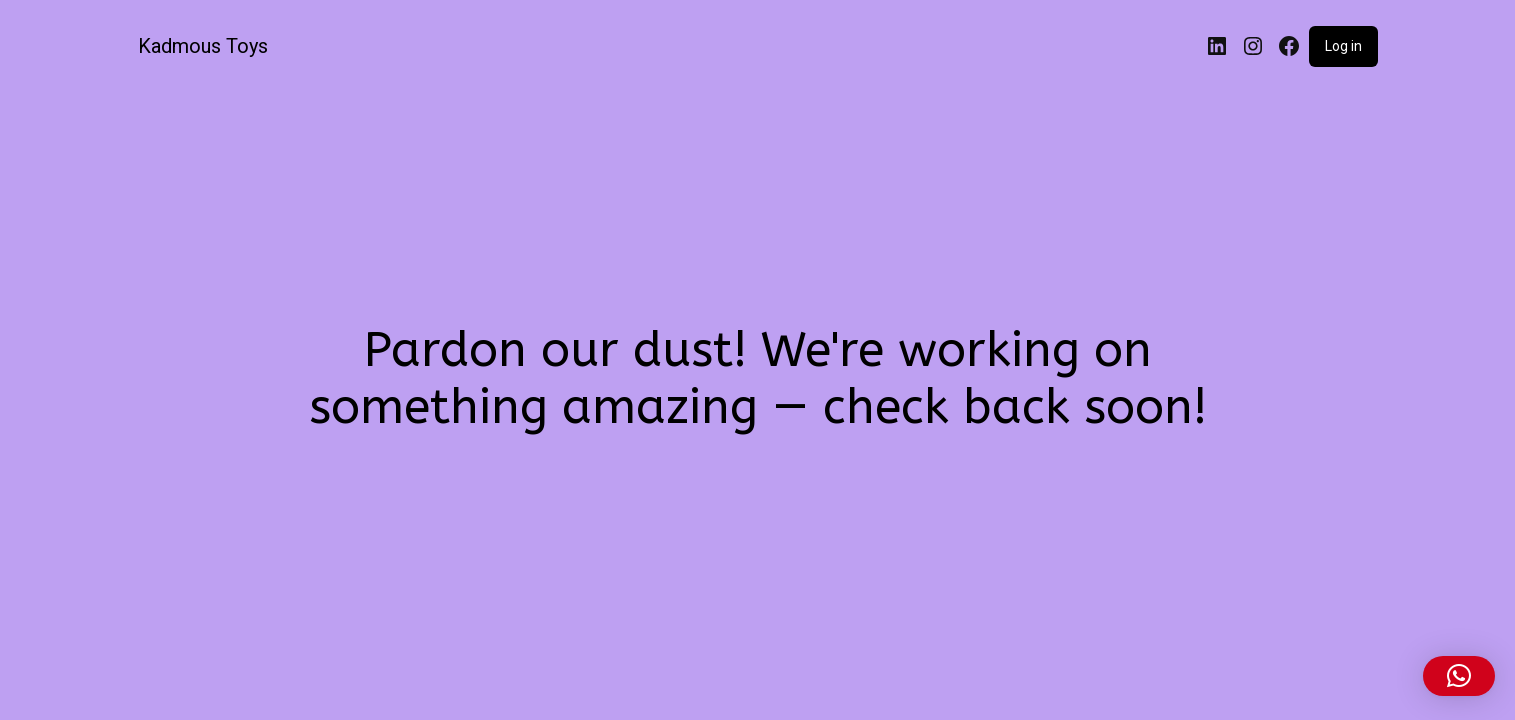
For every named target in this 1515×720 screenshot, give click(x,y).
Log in (1343, 46)
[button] (1459, 676)
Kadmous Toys (203, 46)
